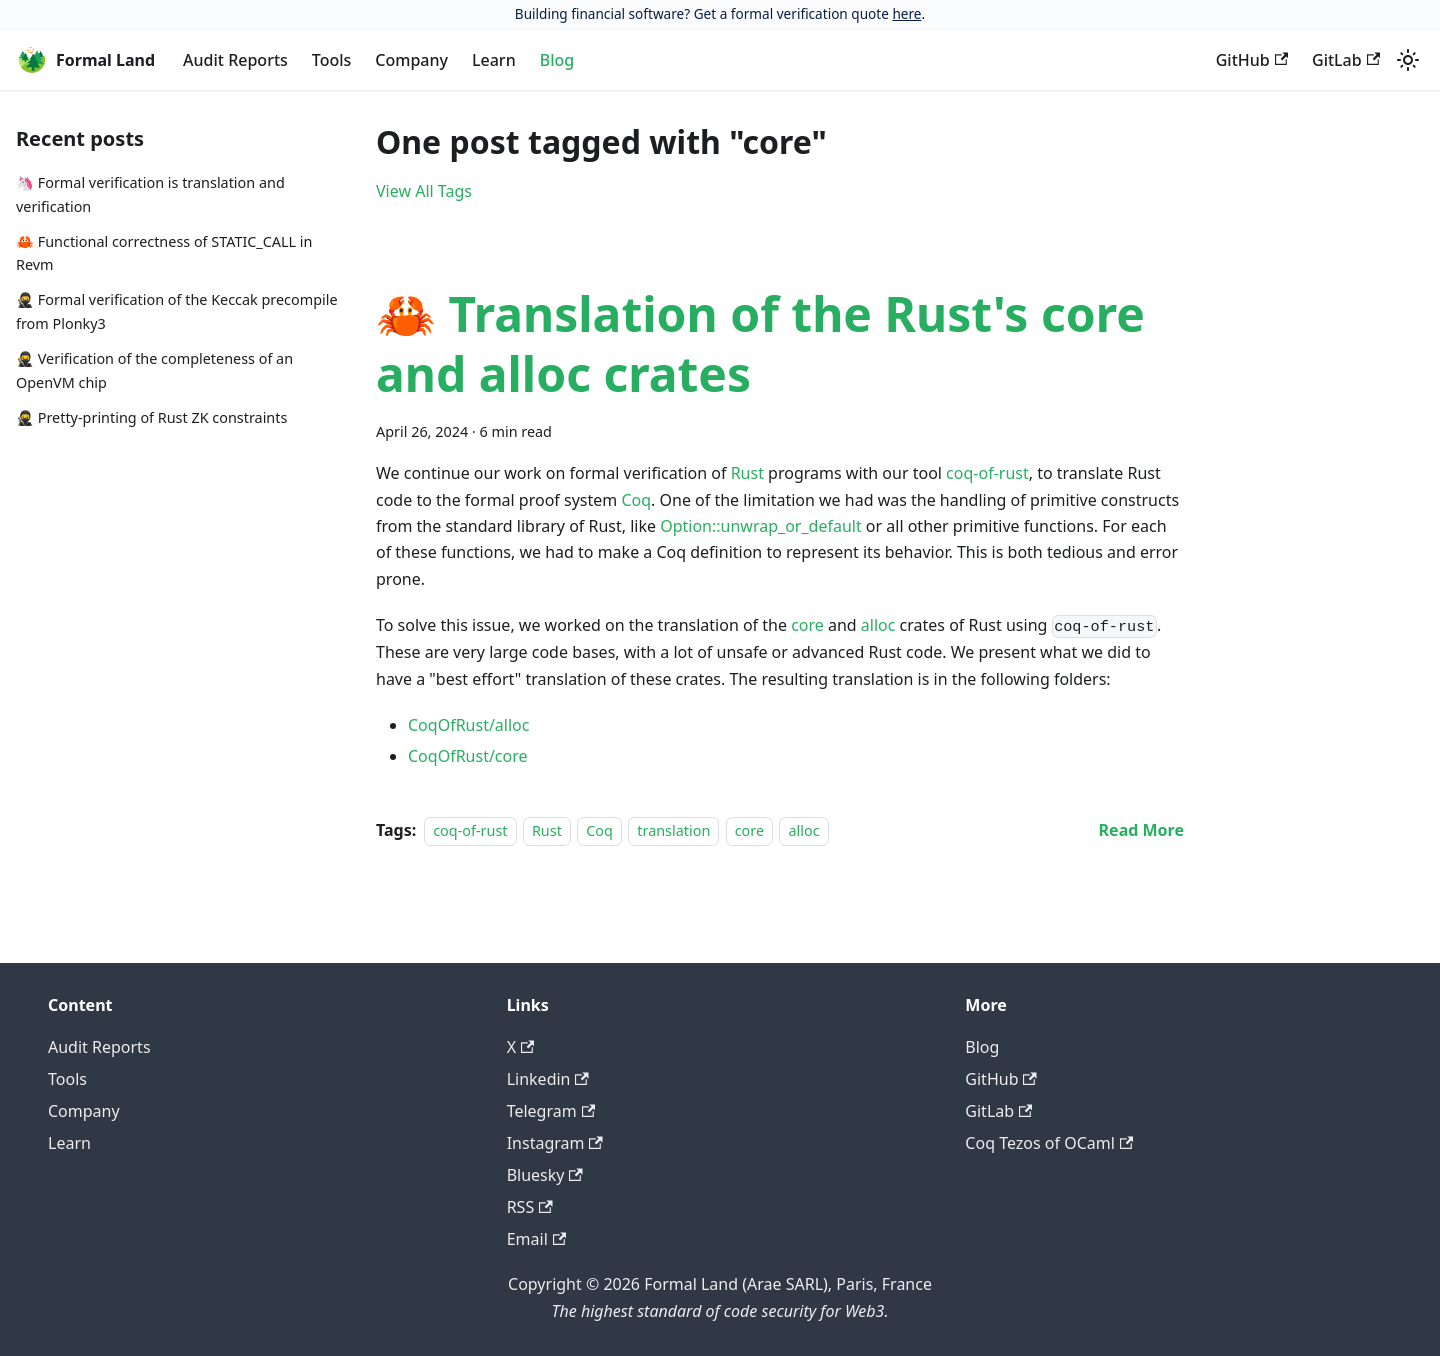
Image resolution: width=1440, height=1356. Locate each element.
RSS (530, 1207)
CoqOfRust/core (468, 756)
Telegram (551, 1111)
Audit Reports (235, 60)
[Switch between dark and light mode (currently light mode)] (1408, 60)
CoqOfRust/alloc (468, 725)
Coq (636, 500)
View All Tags (424, 191)
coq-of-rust (987, 473)
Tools (332, 60)
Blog (557, 60)
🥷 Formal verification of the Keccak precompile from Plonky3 (177, 311)
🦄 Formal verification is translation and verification (150, 194)
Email (536, 1239)
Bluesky (545, 1175)
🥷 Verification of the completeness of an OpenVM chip (154, 370)
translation (673, 830)
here (906, 13)
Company (411, 60)
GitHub (1252, 60)
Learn (494, 60)
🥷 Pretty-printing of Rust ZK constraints (151, 417)
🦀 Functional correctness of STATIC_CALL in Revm (164, 253)
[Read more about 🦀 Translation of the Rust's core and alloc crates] (1141, 830)
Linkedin (548, 1079)
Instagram (555, 1143)
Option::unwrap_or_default (760, 526)
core (807, 625)
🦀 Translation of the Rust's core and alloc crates (760, 343)
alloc (878, 625)
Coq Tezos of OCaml (1049, 1143)
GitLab (1346, 60)
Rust (747, 473)
